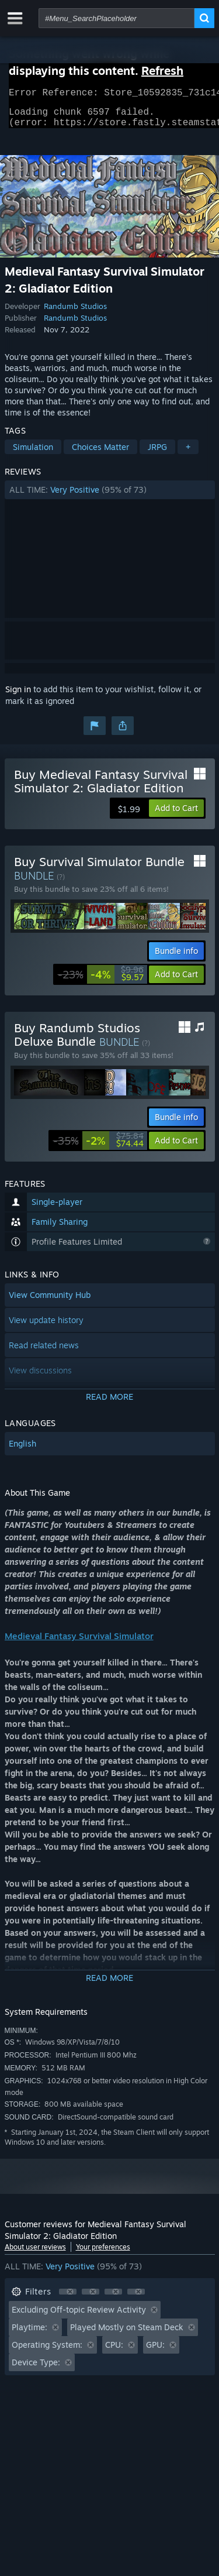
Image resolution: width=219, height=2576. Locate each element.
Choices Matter (100, 454)
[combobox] (116, 18)
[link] (100, 981)
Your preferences (103, 2253)
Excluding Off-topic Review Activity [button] (79, 2316)
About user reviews (35, 2253)
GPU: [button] (155, 2352)
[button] (110, 496)
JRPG (157, 454)
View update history (46, 1327)
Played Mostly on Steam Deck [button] (126, 2334)
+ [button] (188, 454)
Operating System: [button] (47, 2352)
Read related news (44, 1352)
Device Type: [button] (36, 2369)
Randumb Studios (75, 313)
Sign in (18, 696)
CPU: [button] (114, 2352)
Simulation (33, 454)
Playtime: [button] (29, 2334)
